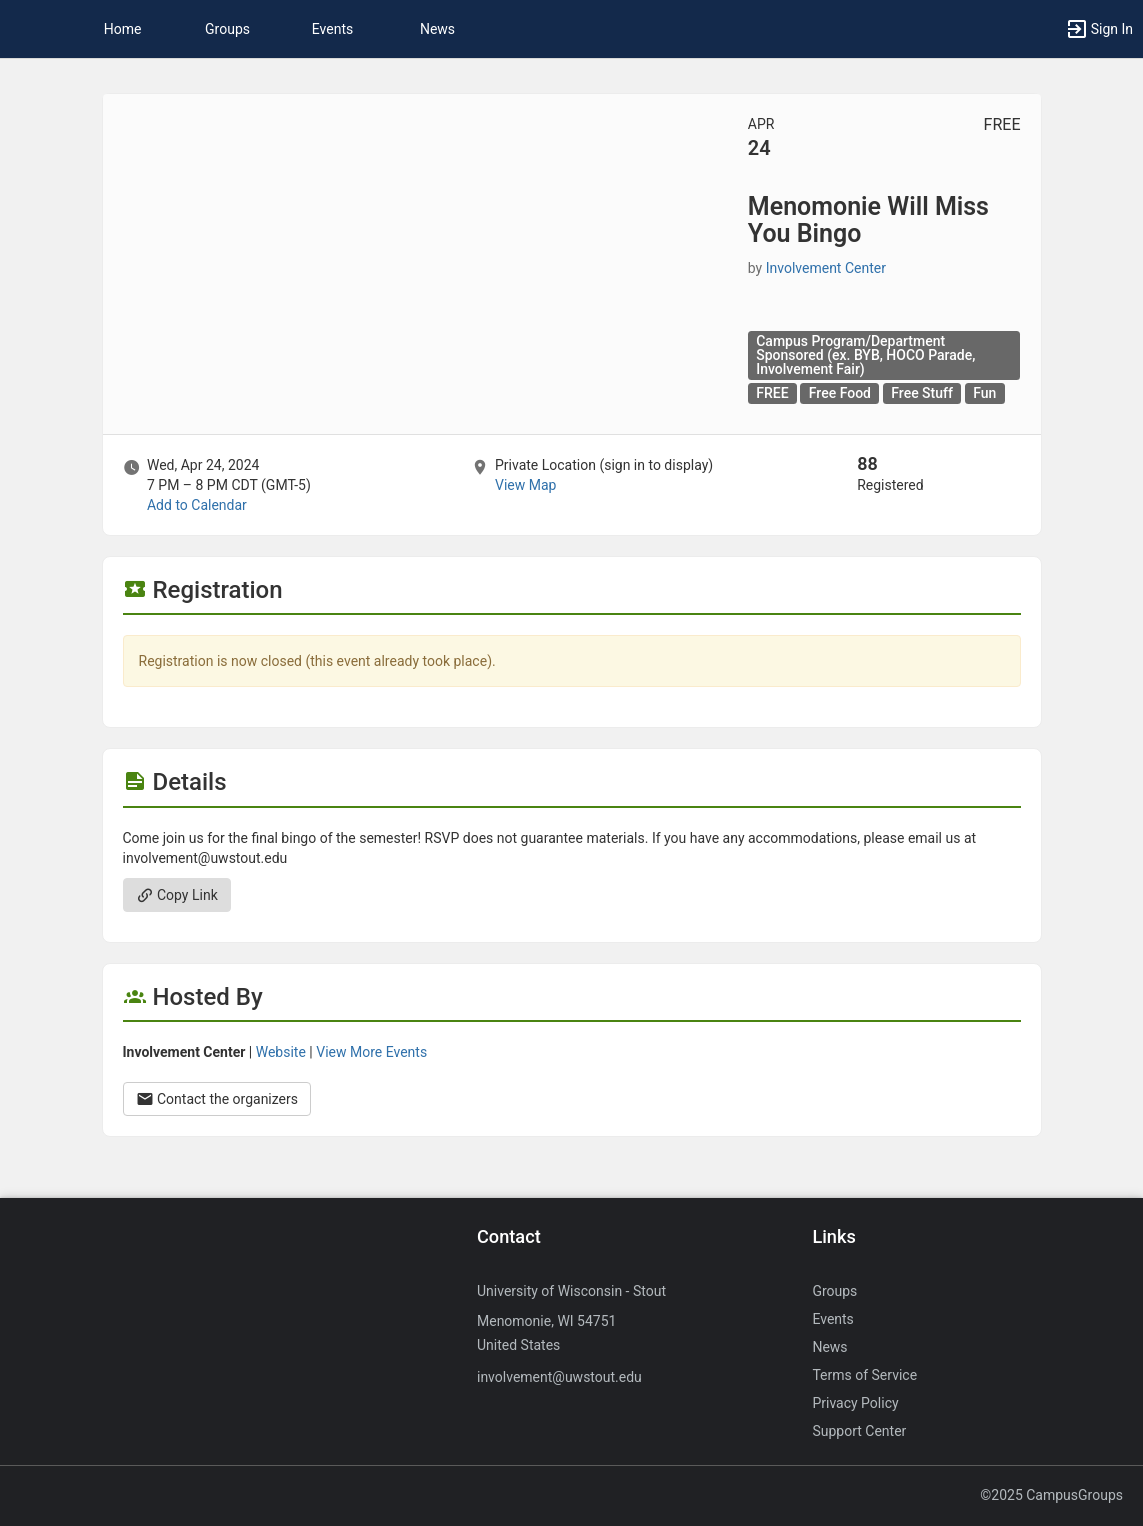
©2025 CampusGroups (1051, 1495)
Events (332, 29)
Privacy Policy (855, 1403)
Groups (227, 29)
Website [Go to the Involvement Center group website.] (281, 1052)
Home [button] (123, 29)
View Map (525, 485)
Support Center (859, 1431)
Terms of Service (864, 1375)
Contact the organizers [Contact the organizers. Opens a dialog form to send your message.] (217, 1099)
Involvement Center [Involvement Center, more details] (826, 268)
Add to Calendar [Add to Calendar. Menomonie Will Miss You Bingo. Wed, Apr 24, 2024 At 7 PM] (197, 505)
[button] (25, 29)
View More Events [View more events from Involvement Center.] (371, 1052)
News (437, 29)
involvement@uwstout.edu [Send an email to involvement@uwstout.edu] (559, 1377)
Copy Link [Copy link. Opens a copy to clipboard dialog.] (177, 895)
